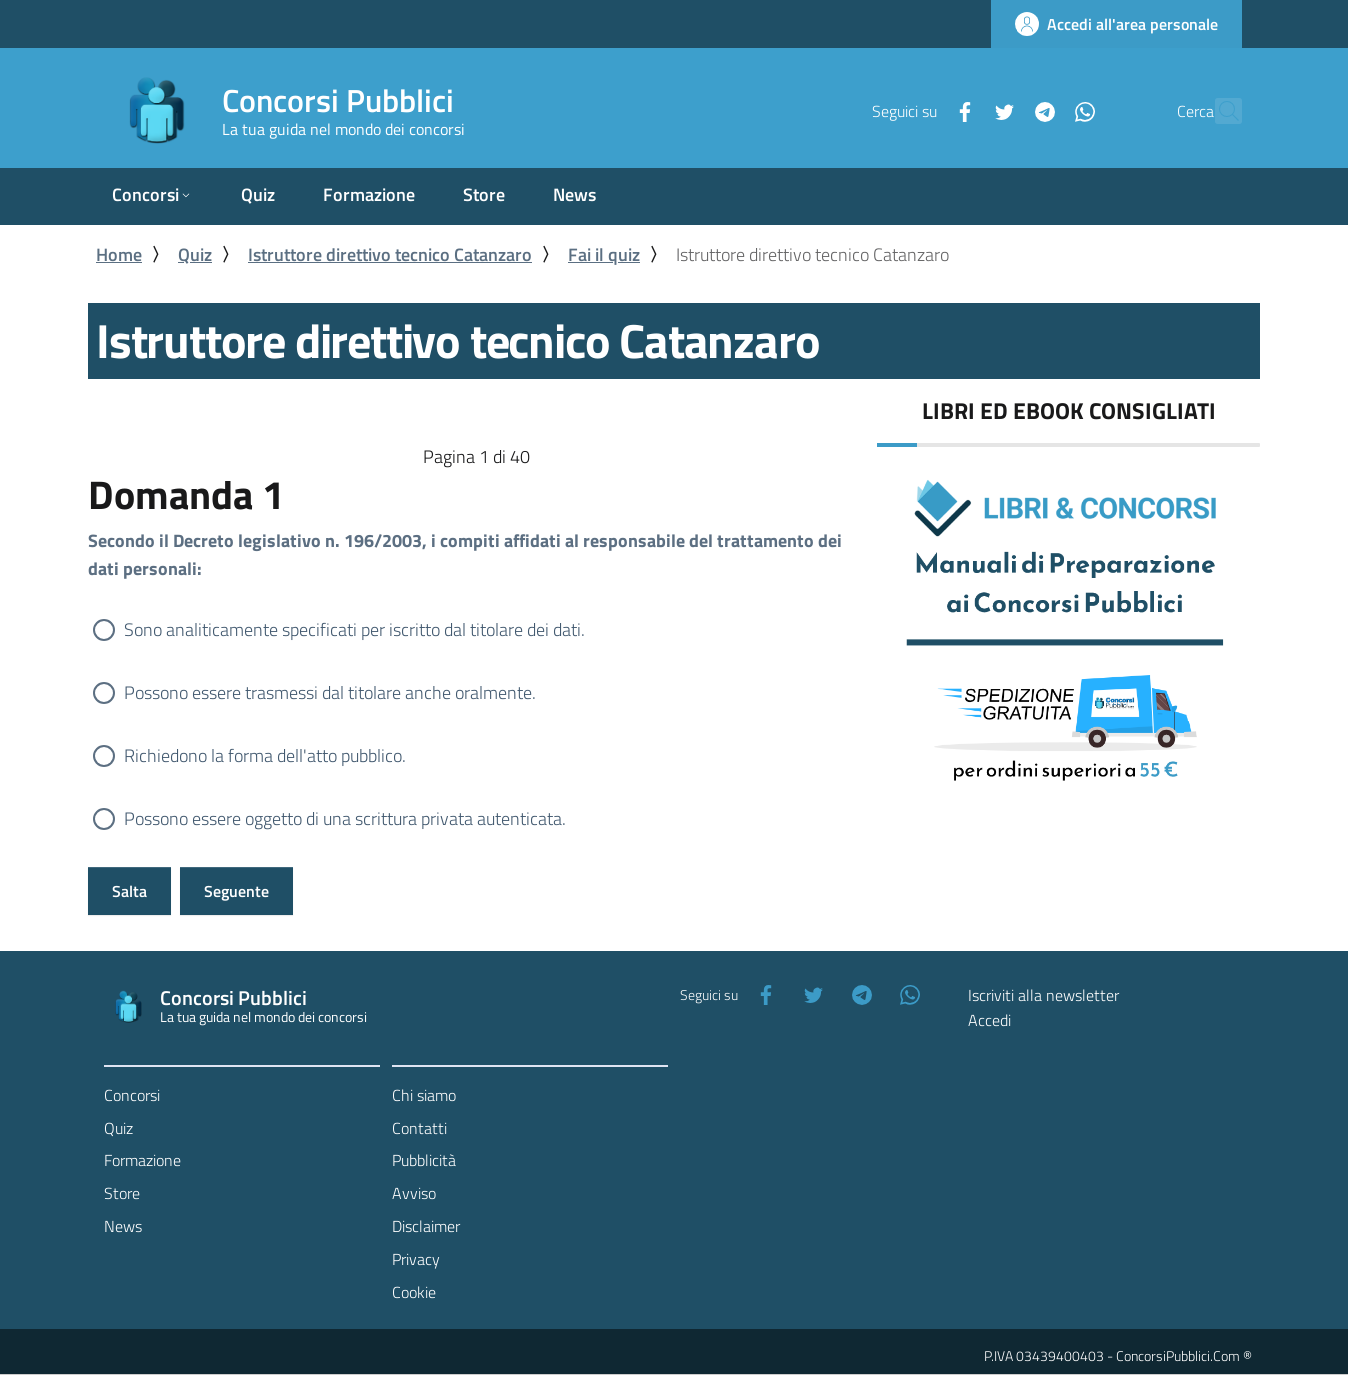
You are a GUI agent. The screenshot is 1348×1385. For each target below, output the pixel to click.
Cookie (414, 1292)
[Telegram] (1001, 110)
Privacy (416, 1259)
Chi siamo (424, 1095)
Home (119, 254)
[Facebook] (921, 110)
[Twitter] (961, 110)
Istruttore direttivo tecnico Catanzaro (390, 254)
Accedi (989, 1020)
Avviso (414, 1193)
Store (122, 1193)
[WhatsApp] (1041, 110)
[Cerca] (1218, 111)
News (123, 1226)
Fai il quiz (604, 254)
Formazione (142, 1160)
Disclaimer (426, 1226)
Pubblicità (424, 1160)
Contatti (419, 1128)
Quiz (195, 254)
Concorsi (132, 1095)
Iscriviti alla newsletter (1043, 995)
